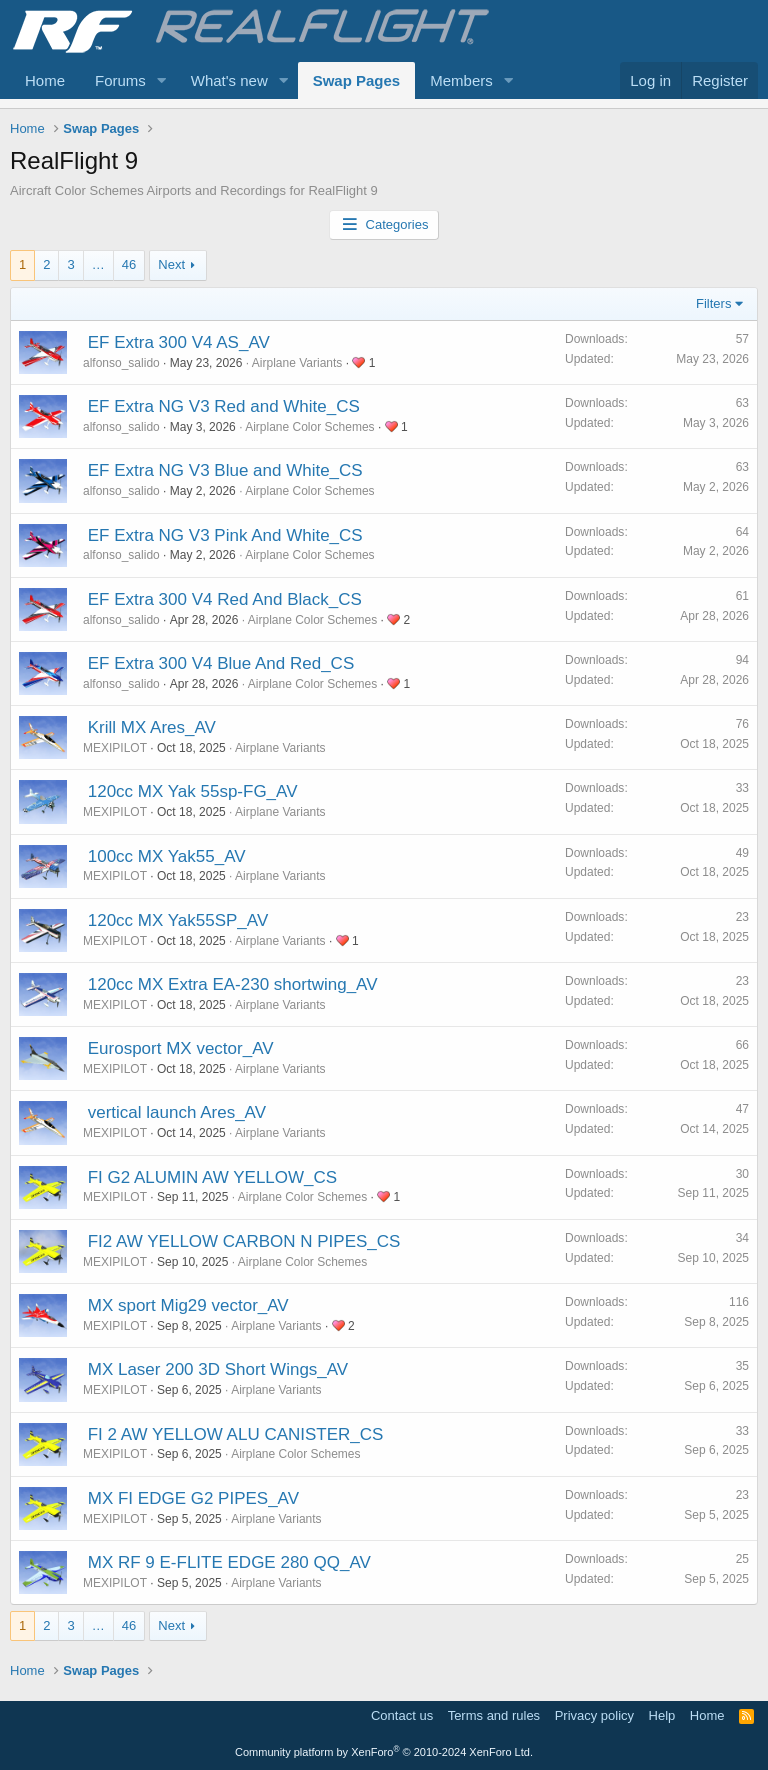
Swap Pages (357, 80)
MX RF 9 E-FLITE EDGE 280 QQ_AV (229, 1562)
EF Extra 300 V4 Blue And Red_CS (221, 663)
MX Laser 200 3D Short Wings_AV (218, 1369)
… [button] (98, 264)
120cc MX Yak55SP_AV (178, 920)
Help (662, 1715)
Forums (120, 80)
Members (461, 80)
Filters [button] (713, 303)
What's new (229, 80)
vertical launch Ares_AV (177, 1112)
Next (171, 264)
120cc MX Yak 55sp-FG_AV (193, 791)
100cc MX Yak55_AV (167, 856)
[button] (162, 80)
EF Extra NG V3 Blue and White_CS (225, 470)
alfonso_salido (121, 363)
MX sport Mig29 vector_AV (188, 1305)
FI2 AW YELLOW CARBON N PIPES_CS (244, 1241)
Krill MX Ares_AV (152, 727)
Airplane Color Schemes (309, 427)
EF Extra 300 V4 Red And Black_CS (225, 599)
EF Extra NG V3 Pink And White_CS (225, 535)
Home (45, 80)
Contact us (402, 1715)
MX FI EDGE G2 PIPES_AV (193, 1498)
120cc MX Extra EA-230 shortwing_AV (233, 984)
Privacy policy (594, 1715)
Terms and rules (494, 1715)
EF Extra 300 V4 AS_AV (179, 342)
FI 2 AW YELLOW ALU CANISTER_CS (236, 1434)
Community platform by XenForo (384, 1752)
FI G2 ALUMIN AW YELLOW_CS (212, 1177)
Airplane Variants (297, 363)
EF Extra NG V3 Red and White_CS (224, 406)
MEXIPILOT (115, 748)
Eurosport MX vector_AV (181, 1048)
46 (129, 264)
